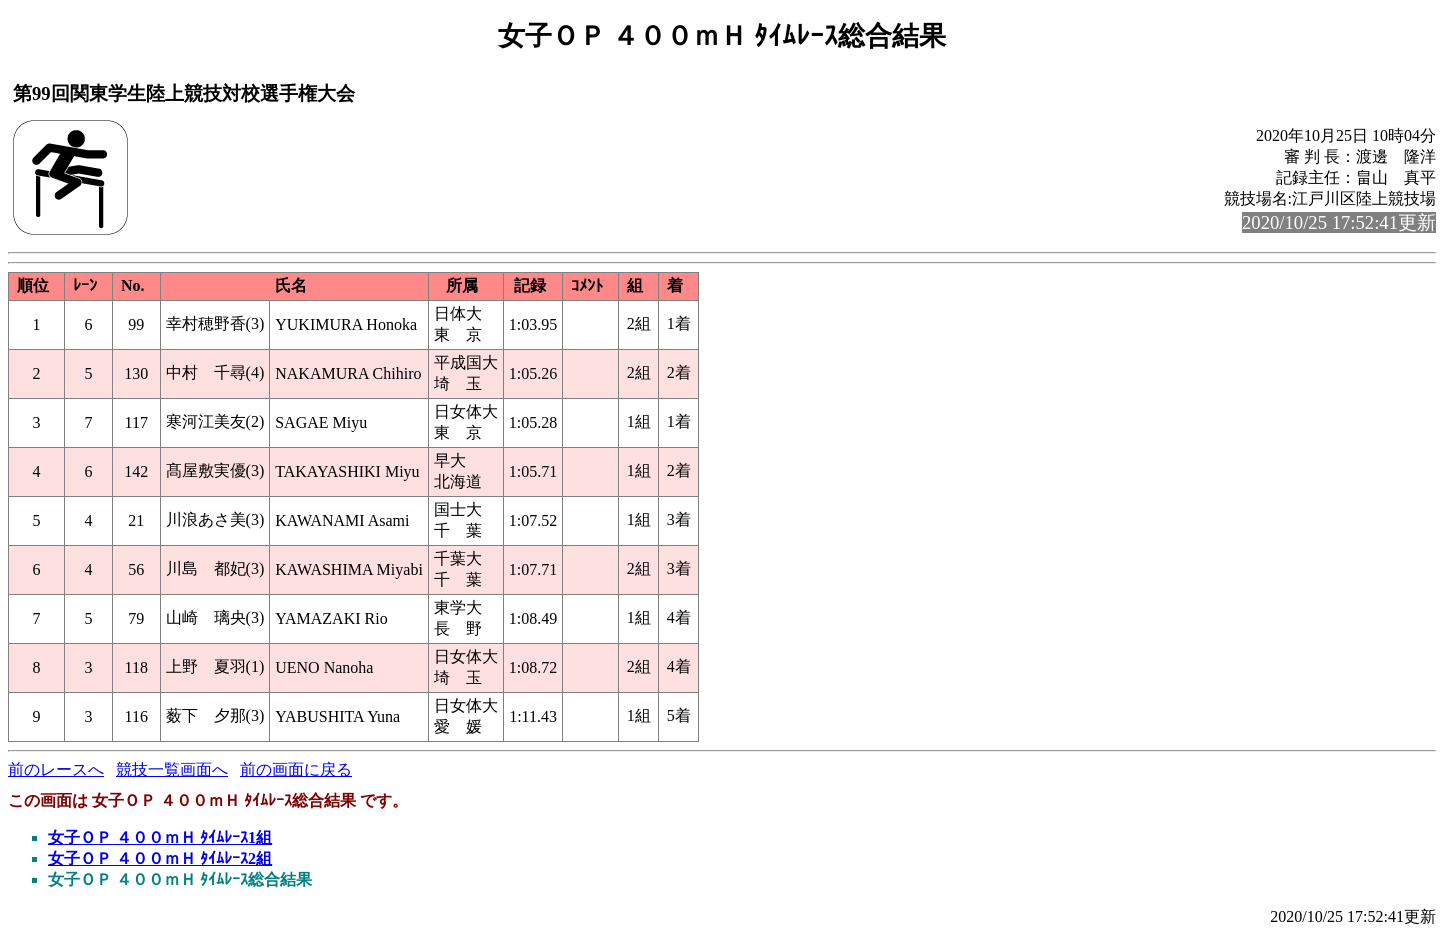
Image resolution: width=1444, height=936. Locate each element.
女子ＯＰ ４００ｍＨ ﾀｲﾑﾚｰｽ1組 (160, 837)
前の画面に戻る (296, 769)
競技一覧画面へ (172, 769)
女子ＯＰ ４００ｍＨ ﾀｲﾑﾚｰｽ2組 (160, 858)
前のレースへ (56, 769)
